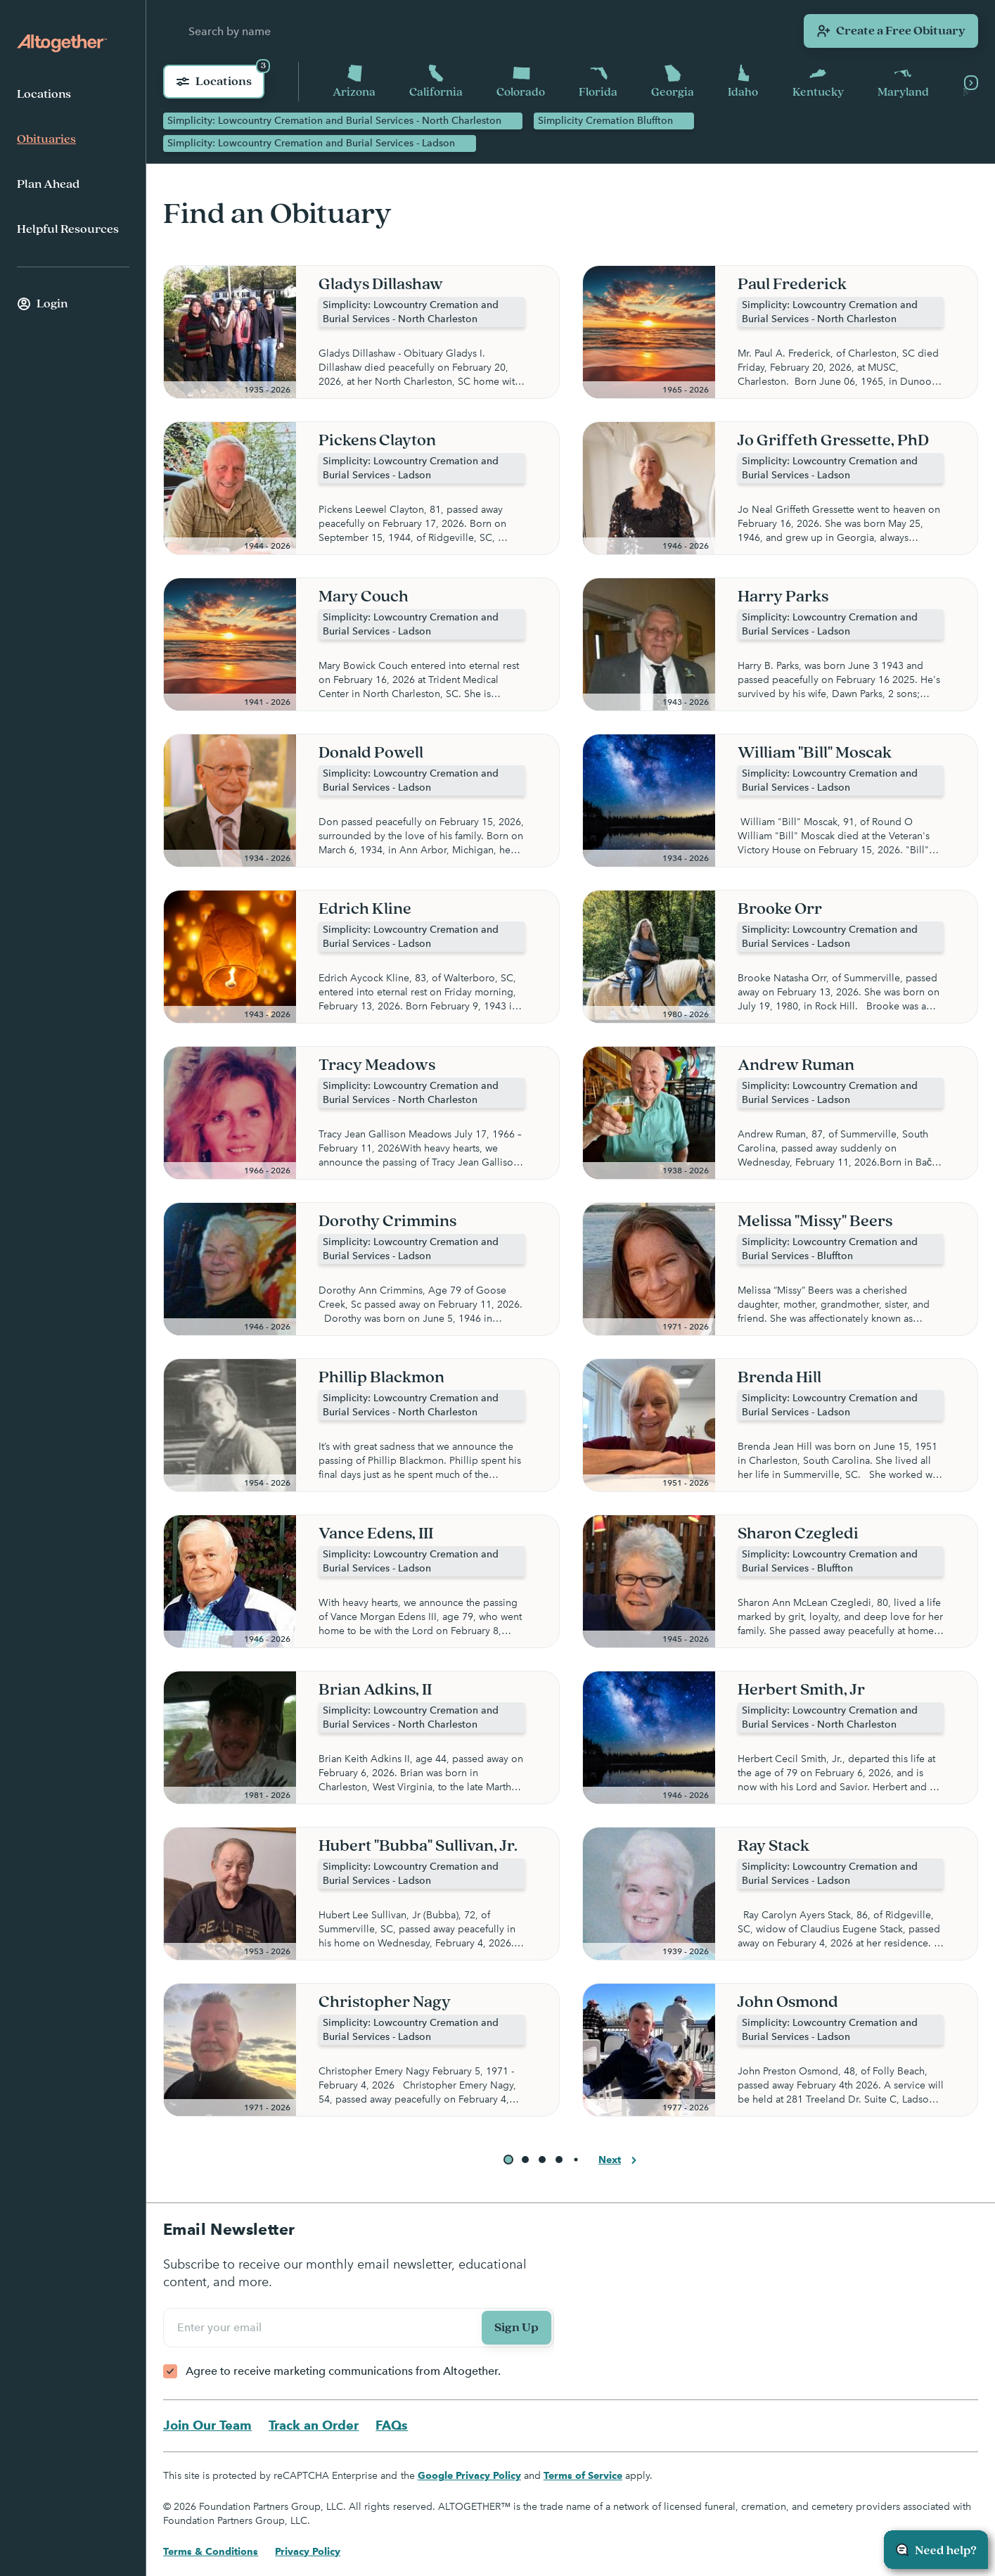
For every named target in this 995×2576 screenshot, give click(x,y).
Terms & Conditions (210, 2552)
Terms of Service (583, 2476)
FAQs (391, 2425)
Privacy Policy (307, 2552)
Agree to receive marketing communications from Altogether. (343, 2371)
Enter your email (221, 2327)
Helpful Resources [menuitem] (68, 229)
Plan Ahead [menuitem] (48, 184)
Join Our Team (207, 2425)
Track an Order (314, 2425)
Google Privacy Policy (469, 2476)
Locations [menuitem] (44, 94)
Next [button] (619, 2161)
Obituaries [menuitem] (46, 139)
